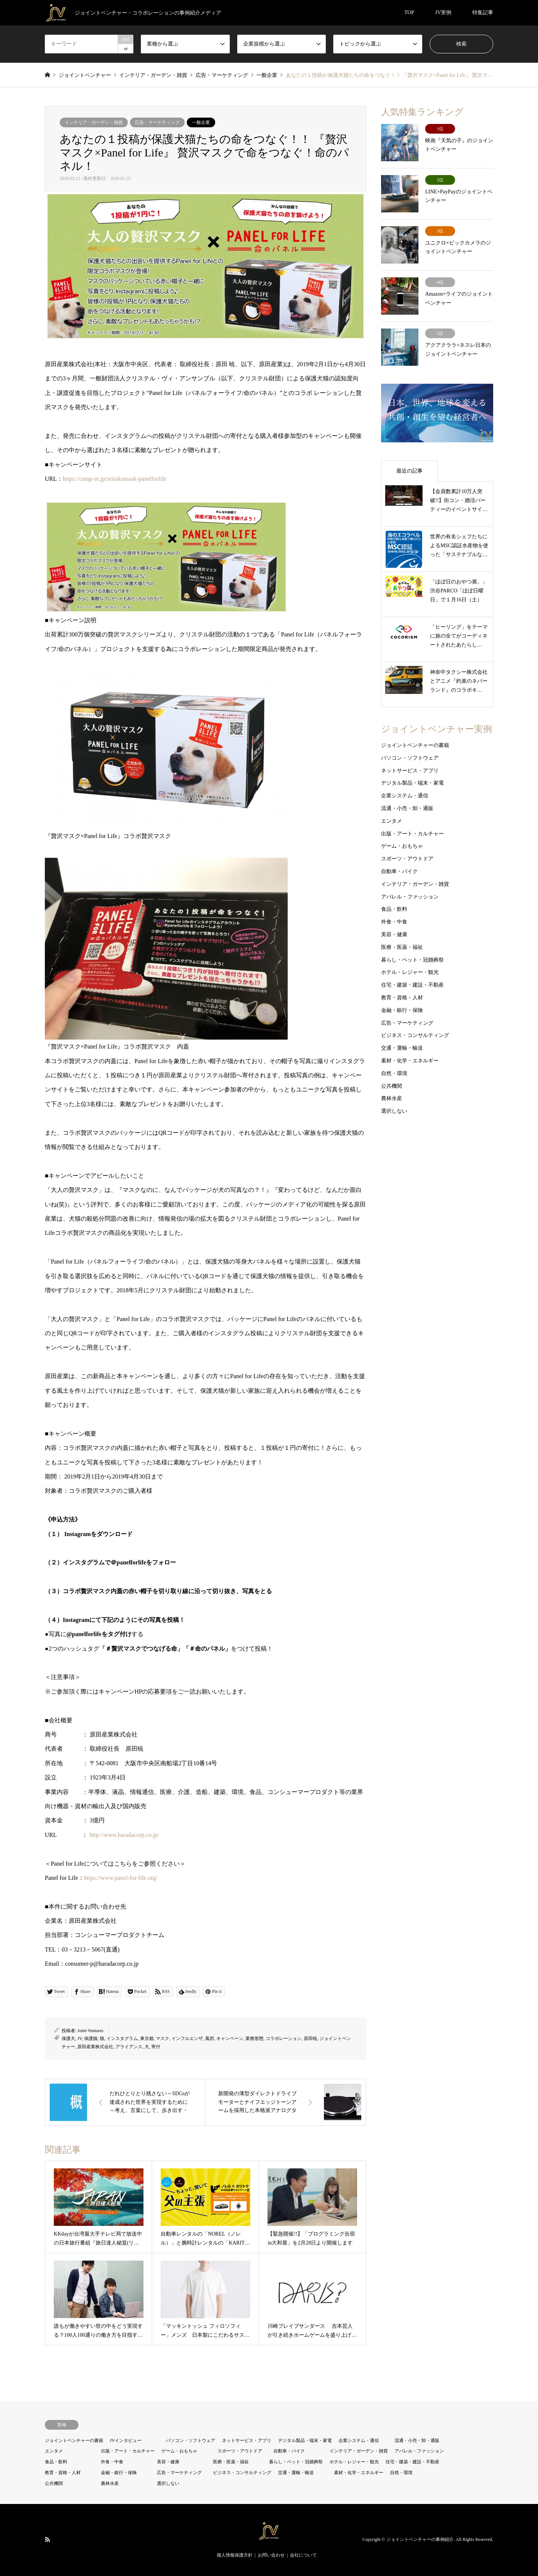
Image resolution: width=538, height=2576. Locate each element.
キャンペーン (229, 2038)
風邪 (209, 2038)
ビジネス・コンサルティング (415, 1035)
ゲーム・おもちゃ (402, 846)
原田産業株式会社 (95, 2046)
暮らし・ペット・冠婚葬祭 (412, 959)
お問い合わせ (271, 2555)
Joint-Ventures (90, 2030)
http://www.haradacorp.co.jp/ (124, 1835)
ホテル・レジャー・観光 (410, 972)
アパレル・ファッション (410, 896)
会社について (303, 2555)
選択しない (394, 1111)
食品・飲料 (394, 909)
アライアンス (128, 2046)
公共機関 (391, 1085)
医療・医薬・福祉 (402, 947)
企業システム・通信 (404, 795)
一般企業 (201, 122)
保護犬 (68, 2038)
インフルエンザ (187, 2038)
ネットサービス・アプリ (410, 770)
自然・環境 (394, 1073)
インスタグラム (122, 2038)
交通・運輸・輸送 (402, 1048)
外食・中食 (394, 922)
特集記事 (482, 12)
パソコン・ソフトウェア (410, 758)
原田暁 (310, 2038)
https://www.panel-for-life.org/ (121, 1878)
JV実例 (443, 12)
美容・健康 (394, 934)
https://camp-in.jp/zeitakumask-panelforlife (115, 479)
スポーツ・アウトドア (407, 859)
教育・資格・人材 (402, 997)
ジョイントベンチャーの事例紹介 (420, 2539)
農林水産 (391, 1098)
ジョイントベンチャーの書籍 (415, 745)
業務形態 (254, 2038)
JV (79, 2038)
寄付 (155, 2046)
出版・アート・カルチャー (412, 833)
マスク (162, 2038)
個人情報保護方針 (235, 2555)
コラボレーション (284, 2038)
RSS (47, 2539)
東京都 (147, 2038)
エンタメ (391, 821)
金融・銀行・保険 (402, 1010)
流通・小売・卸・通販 (407, 808)
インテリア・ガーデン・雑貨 (94, 122)
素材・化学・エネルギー (410, 1060)
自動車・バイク (399, 871)
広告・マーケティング (157, 122)
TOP (409, 12)
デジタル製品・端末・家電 (412, 783)
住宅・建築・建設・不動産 (412, 985)
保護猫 (91, 2038)
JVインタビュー (126, 2440)
